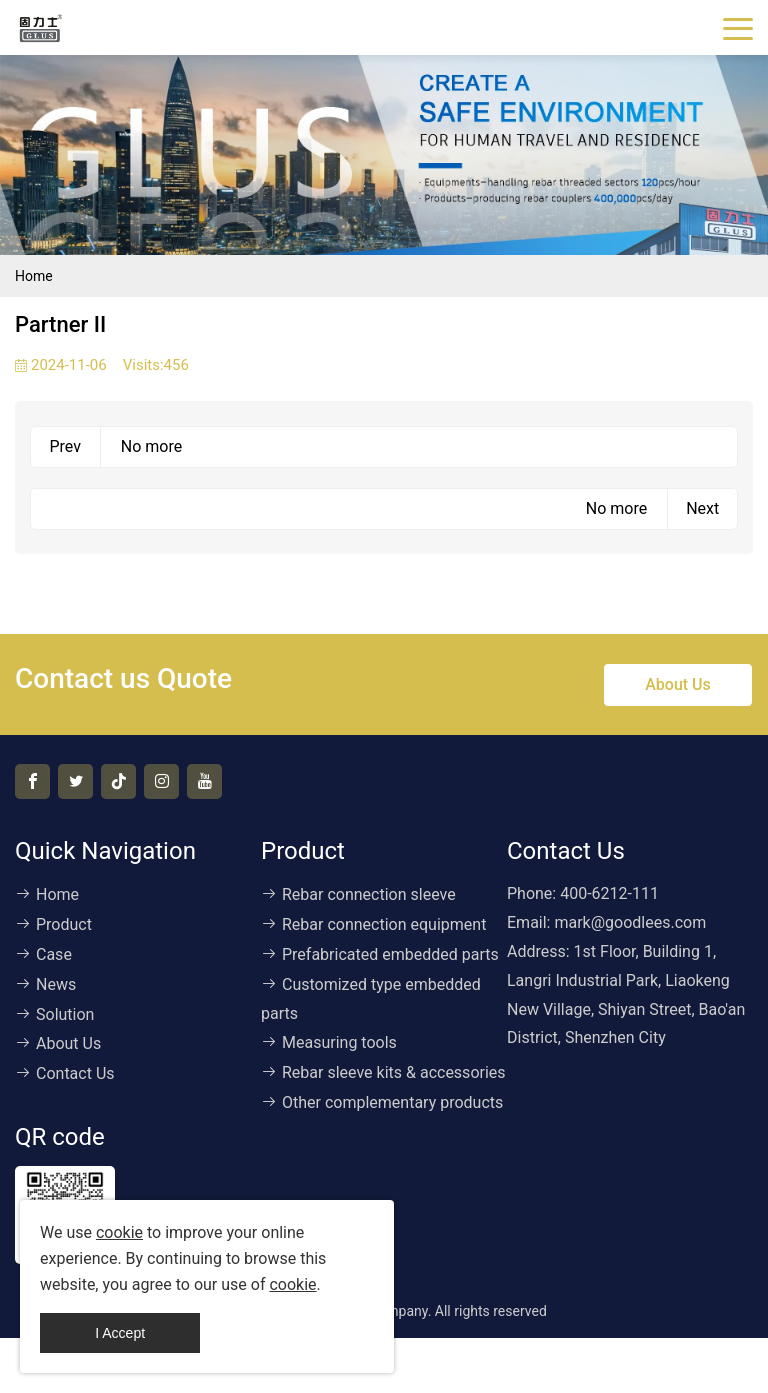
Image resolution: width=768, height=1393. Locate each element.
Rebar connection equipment (373, 924)
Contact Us (65, 1073)
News (45, 984)
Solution (54, 1014)
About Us (678, 684)
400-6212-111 (609, 893)
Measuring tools (329, 1042)
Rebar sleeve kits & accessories (383, 1072)
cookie (119, 1232)
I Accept (120, 1333)
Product (53, 924)
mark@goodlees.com (630, 922)
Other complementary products (382, 1102)
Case (43, 954)
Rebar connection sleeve (358, 894)
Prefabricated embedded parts (380, 954)
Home (34, 276)
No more (151, 446)
